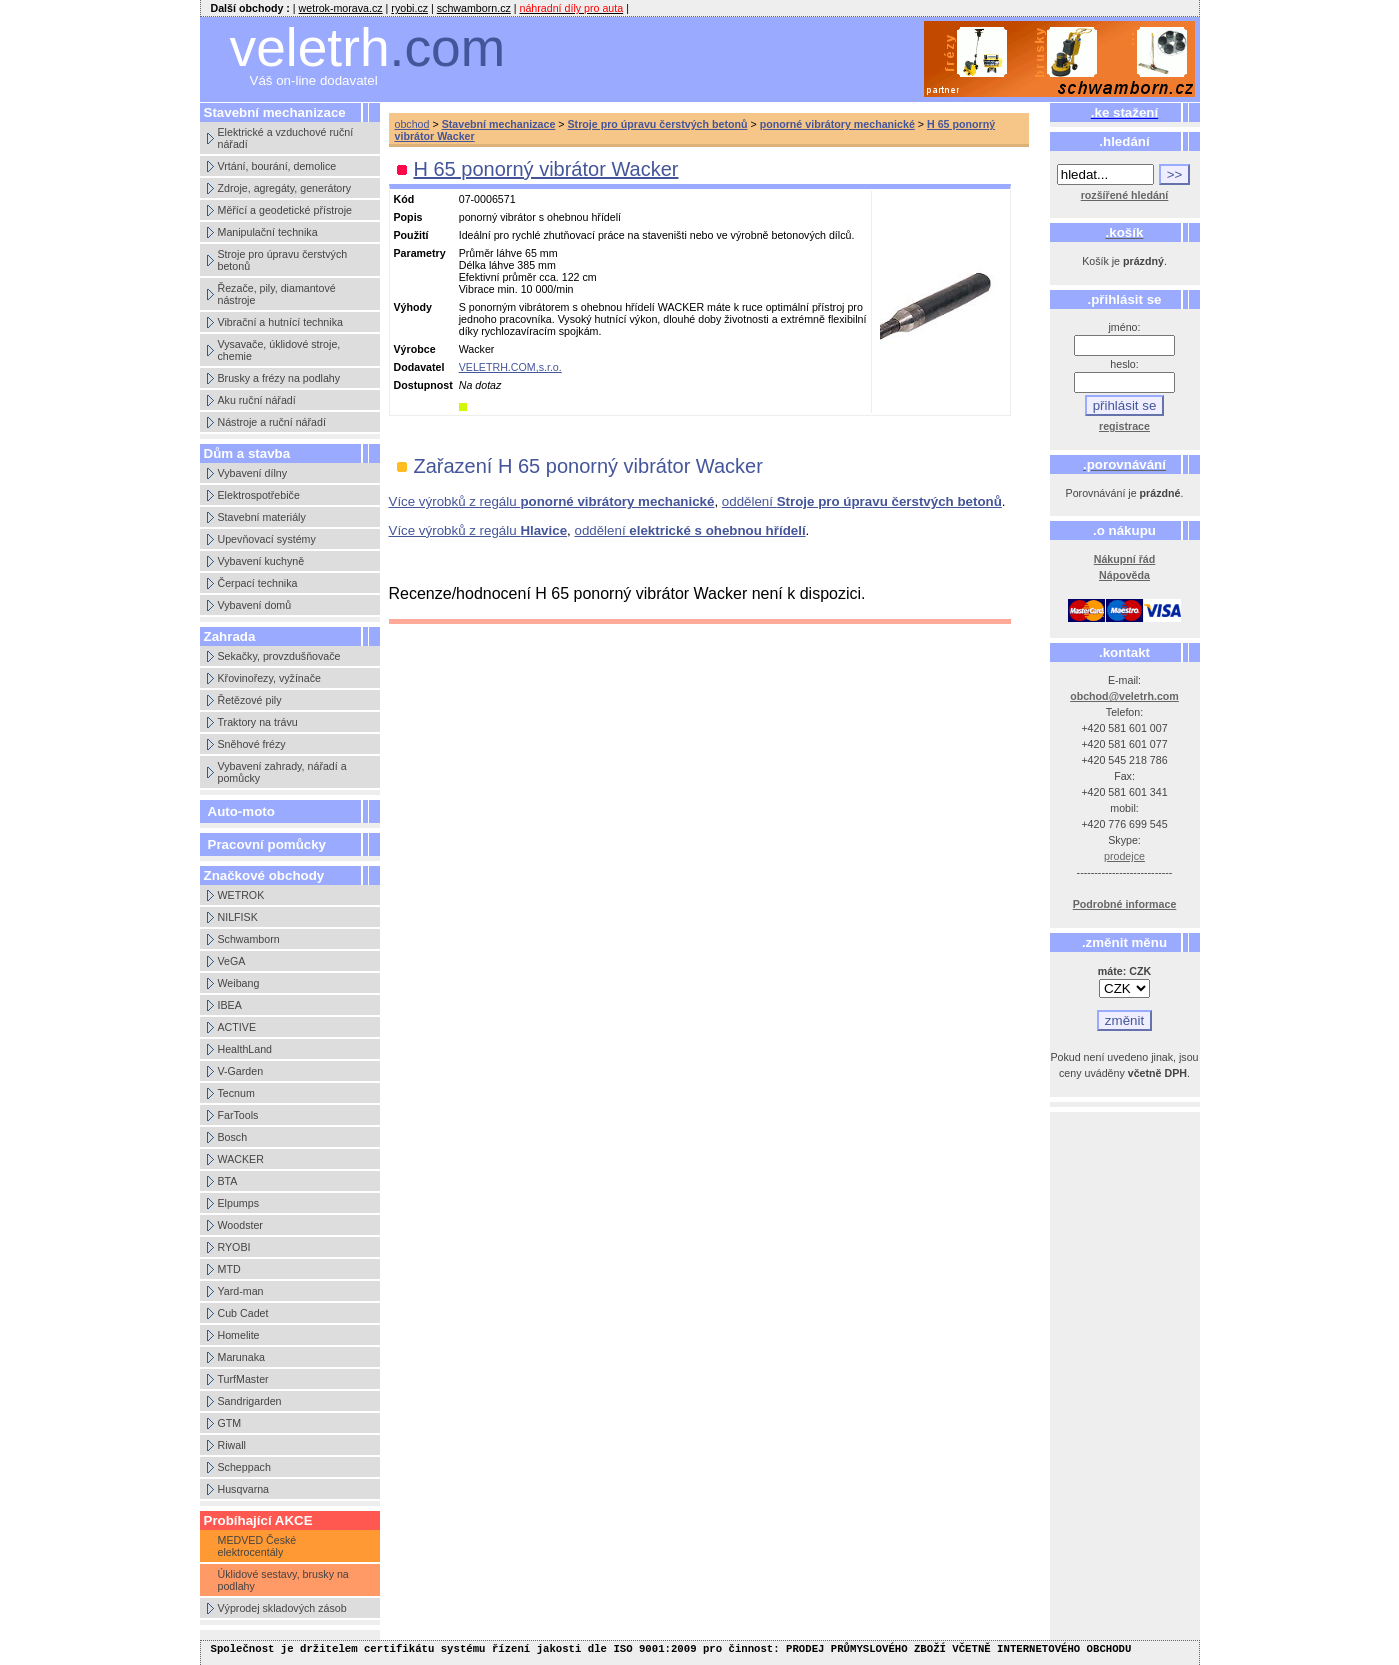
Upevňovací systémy (267, 539)
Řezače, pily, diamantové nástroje (277, 294)
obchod (412, 124)
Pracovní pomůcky (267, 844)
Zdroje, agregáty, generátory (285, 188)
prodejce (1124, 856)
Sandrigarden (250, 1401)
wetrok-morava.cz (341, 8)
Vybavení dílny (253, 473)
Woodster (240, 1225)
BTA (228, 1181)
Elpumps (238, 1203)
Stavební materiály (262, 517)
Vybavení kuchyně (261, 561)
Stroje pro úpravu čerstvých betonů (283, 260)
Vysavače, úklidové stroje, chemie (279, 350)
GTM (230, 1423)
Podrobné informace (1125, 904)
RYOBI (234, 1247)
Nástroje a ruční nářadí (272, 422)
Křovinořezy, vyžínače (269, 678)
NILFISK (238, 917)
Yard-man (241, 1291)
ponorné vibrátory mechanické (837, 124)
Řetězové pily (250, 700)
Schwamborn (249, 939)
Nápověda (1124, 575)
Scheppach (244, 1467)
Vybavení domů (255, 605)
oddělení (862, 501)
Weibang (239, 983)
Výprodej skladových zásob (282, 1608)
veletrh (368, 47)
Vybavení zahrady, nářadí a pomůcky (282, 772)
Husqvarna (244, 1489)
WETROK (241, 895)
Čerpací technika (258, 583)
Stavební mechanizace (499, 124)
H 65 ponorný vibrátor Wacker (546, 169)
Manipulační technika (268, 232)
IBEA (230, 1005)
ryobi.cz (409, 8)
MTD (229, 1269)
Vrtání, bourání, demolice (277, 166)
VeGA (232, 961)
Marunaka (241, 1357)
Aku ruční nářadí (257, 400)
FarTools (238, 1115)
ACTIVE (237, 1027)
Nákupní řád (1125, 559)
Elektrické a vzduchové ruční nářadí (286, 138)
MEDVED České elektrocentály (257, 1546)
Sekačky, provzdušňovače (279, 656)
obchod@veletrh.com (1124, 696)
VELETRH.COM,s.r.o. (510, 367)
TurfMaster (243, 1379)
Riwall (232, 1445)
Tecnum (236, 1093)
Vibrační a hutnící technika (280, 322)
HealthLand (245, 1049)
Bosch (233, 1137)
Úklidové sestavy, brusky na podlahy (283, 1580)
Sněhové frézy (252, 744)
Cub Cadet (243, 1313)
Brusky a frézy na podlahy (279, 378)
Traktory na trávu (258, 722)
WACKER (241, 1159)
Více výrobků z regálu (552, 501)
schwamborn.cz (474, 8)
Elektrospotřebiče (259, 495)
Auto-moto (241, 811)
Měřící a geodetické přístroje (285, 210)
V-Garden (241, 1071)
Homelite (239, 1335)
